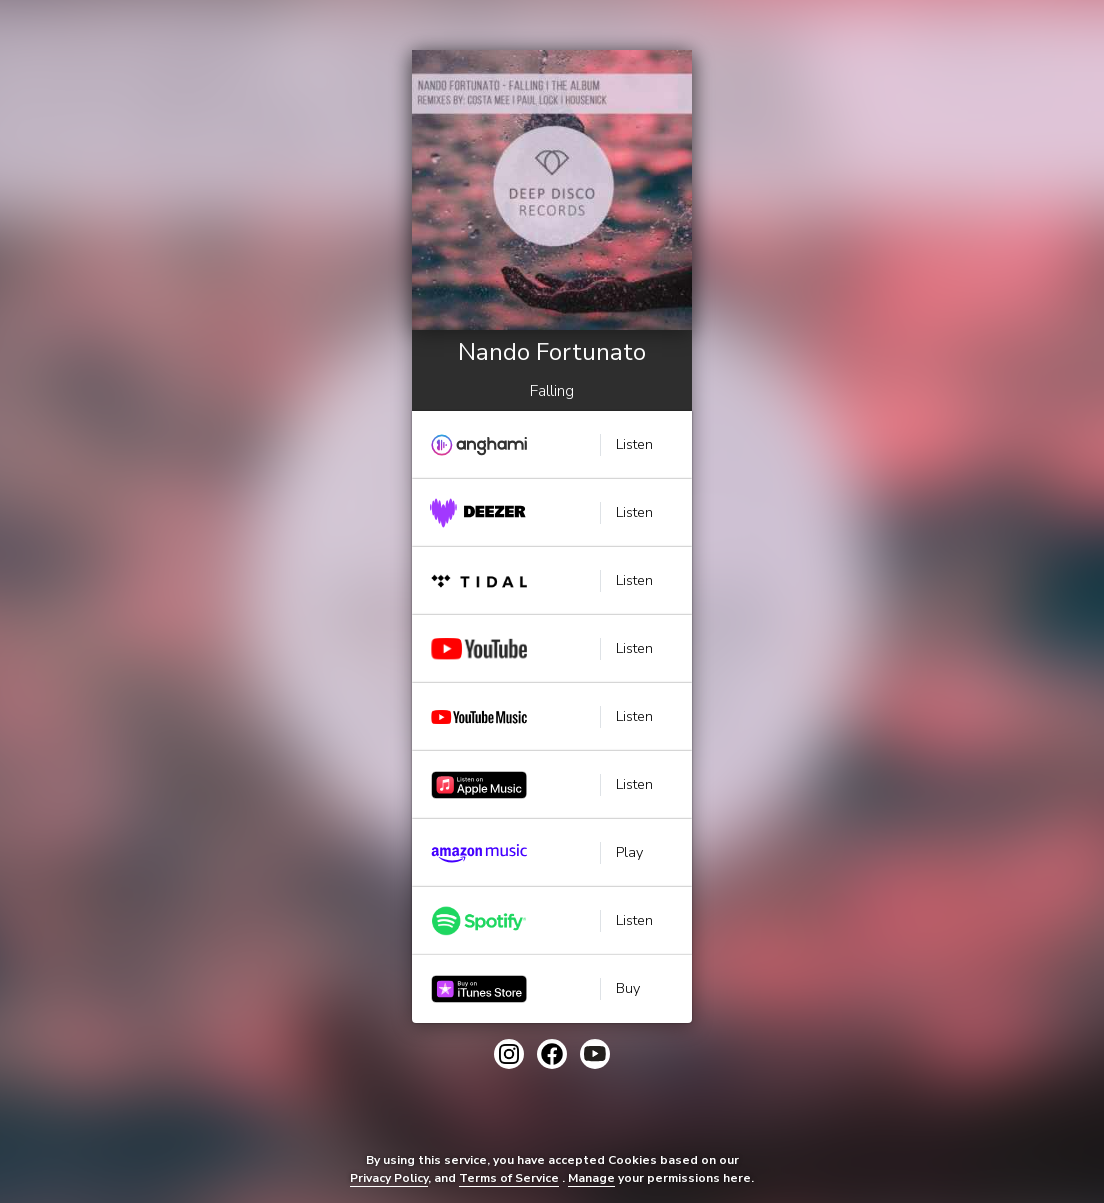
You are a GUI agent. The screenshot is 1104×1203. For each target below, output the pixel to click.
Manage (591, 1178)
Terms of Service (509, 1178)
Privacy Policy (389, 1178)
